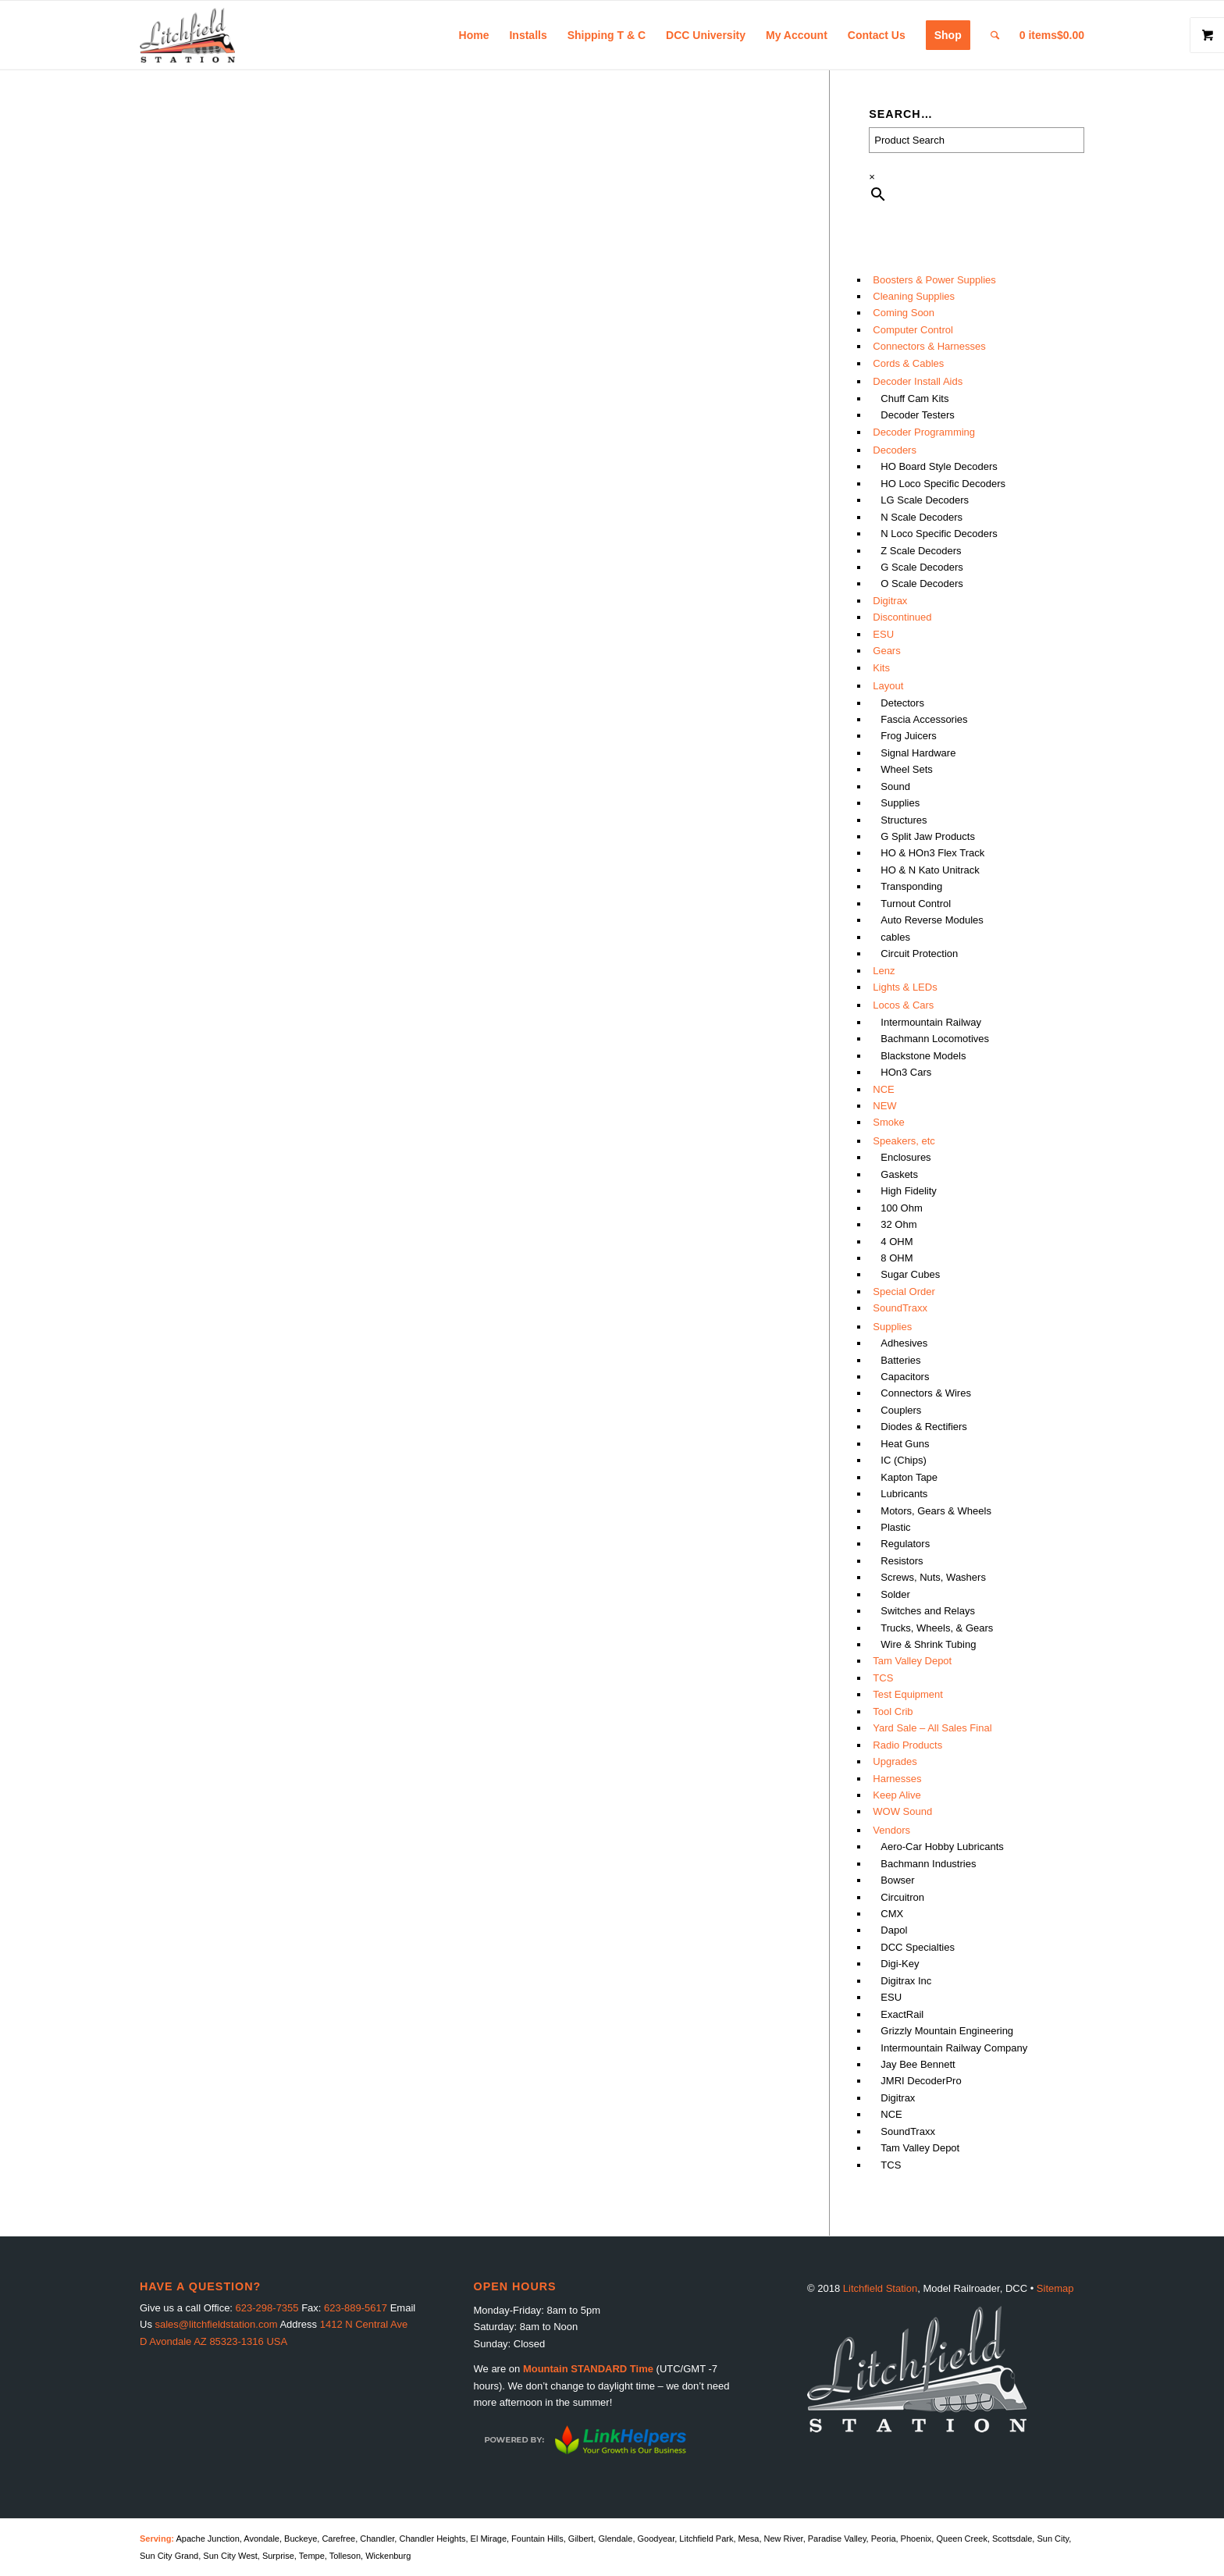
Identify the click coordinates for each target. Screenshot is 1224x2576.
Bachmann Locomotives (935, 1038)
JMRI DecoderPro (921, 2081)
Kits (881, 668)
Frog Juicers (909, 736)
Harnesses (897, 1778)
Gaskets (899, 1174)
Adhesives (904, 1343)
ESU (883, 634)
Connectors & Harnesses (929, 346)
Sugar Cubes (910, 1274)
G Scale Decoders (922, 567)
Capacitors (905, 1376)
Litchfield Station (880, 2288)
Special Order (903, 1291)
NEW (884, 1106)
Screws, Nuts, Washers (933, 1577)
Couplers (901, 1410)
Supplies (900, 803)
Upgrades (894, 1761)
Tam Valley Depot (912, 1661)
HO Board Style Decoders (939, 466)
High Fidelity (909, 1191)
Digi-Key (900, 1963)
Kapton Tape (909, 1477)
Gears (886, 650)
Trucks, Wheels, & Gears (937, 1628)
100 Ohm (901, 1208)
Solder (895, 1594)
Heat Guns (905, 1444)
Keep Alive (896, 1795)
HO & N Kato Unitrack (930, 870)
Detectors (902, 703)
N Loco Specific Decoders (939, 533)
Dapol (894, 1930)
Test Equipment (908, 1694)
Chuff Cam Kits (914, 398)
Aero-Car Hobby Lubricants (942, 1846)
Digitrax (890, 601)
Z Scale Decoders (921, 551)
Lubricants (904, 1494)
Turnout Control (916, 903)
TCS (883, 1678)
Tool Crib (893, 1711)
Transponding (911, 886)
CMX (892, 1914)
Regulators (905, 1544)
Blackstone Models (923, 1056)
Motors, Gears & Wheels (936, 1511)
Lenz (884, 971)
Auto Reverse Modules (932, 920)
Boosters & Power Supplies (934, 280)
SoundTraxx (900, 1308)
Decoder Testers (917, 415)
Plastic (895, 1527)
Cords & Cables (908, 363)
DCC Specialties (918, 1947)
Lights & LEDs (905, 987)
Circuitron (902, 1897)
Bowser (897, 1880)
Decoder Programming (924, 432)
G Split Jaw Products (928, 836)
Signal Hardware (918, 753)
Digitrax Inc (906, 1981)
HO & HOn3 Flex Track (932, 853)
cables (895, 937)
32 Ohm (898, 1224)
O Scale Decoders (922, 583)
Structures (904, 820)
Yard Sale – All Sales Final (932, 1728)
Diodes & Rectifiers (924, 1426)
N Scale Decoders (921, 517)
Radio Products (907, 1745)
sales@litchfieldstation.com (216, 2324)
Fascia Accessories (924, 719)
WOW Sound (902, 1811)
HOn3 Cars (906, 1072)
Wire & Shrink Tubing (928, 1644)
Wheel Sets (906, 769)
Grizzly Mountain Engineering (947, 2031)
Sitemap (1055, 2288)
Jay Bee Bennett (918, 2064)
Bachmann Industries (928, 1864)
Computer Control (913, 330)
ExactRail (902, 2014)
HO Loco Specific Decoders (943, 483)
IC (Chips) (904, 1460)
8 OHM (897, 1258)
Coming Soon (903, 312)
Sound (895, 786)
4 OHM (897, 1241)
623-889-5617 (355, 2308)
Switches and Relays (928, 1611)
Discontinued (902, 617)
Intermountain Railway (931, 1022)
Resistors (902, 1561)
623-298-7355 (267, 2308)
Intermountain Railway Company (954, 2048)
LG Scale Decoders (925, 500)
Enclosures (905, 1157)
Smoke (888, 1122)
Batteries (900, 1360)
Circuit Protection (919, 953)
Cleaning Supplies (914, 296)
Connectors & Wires (926, 1393)
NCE (883, 1089)
